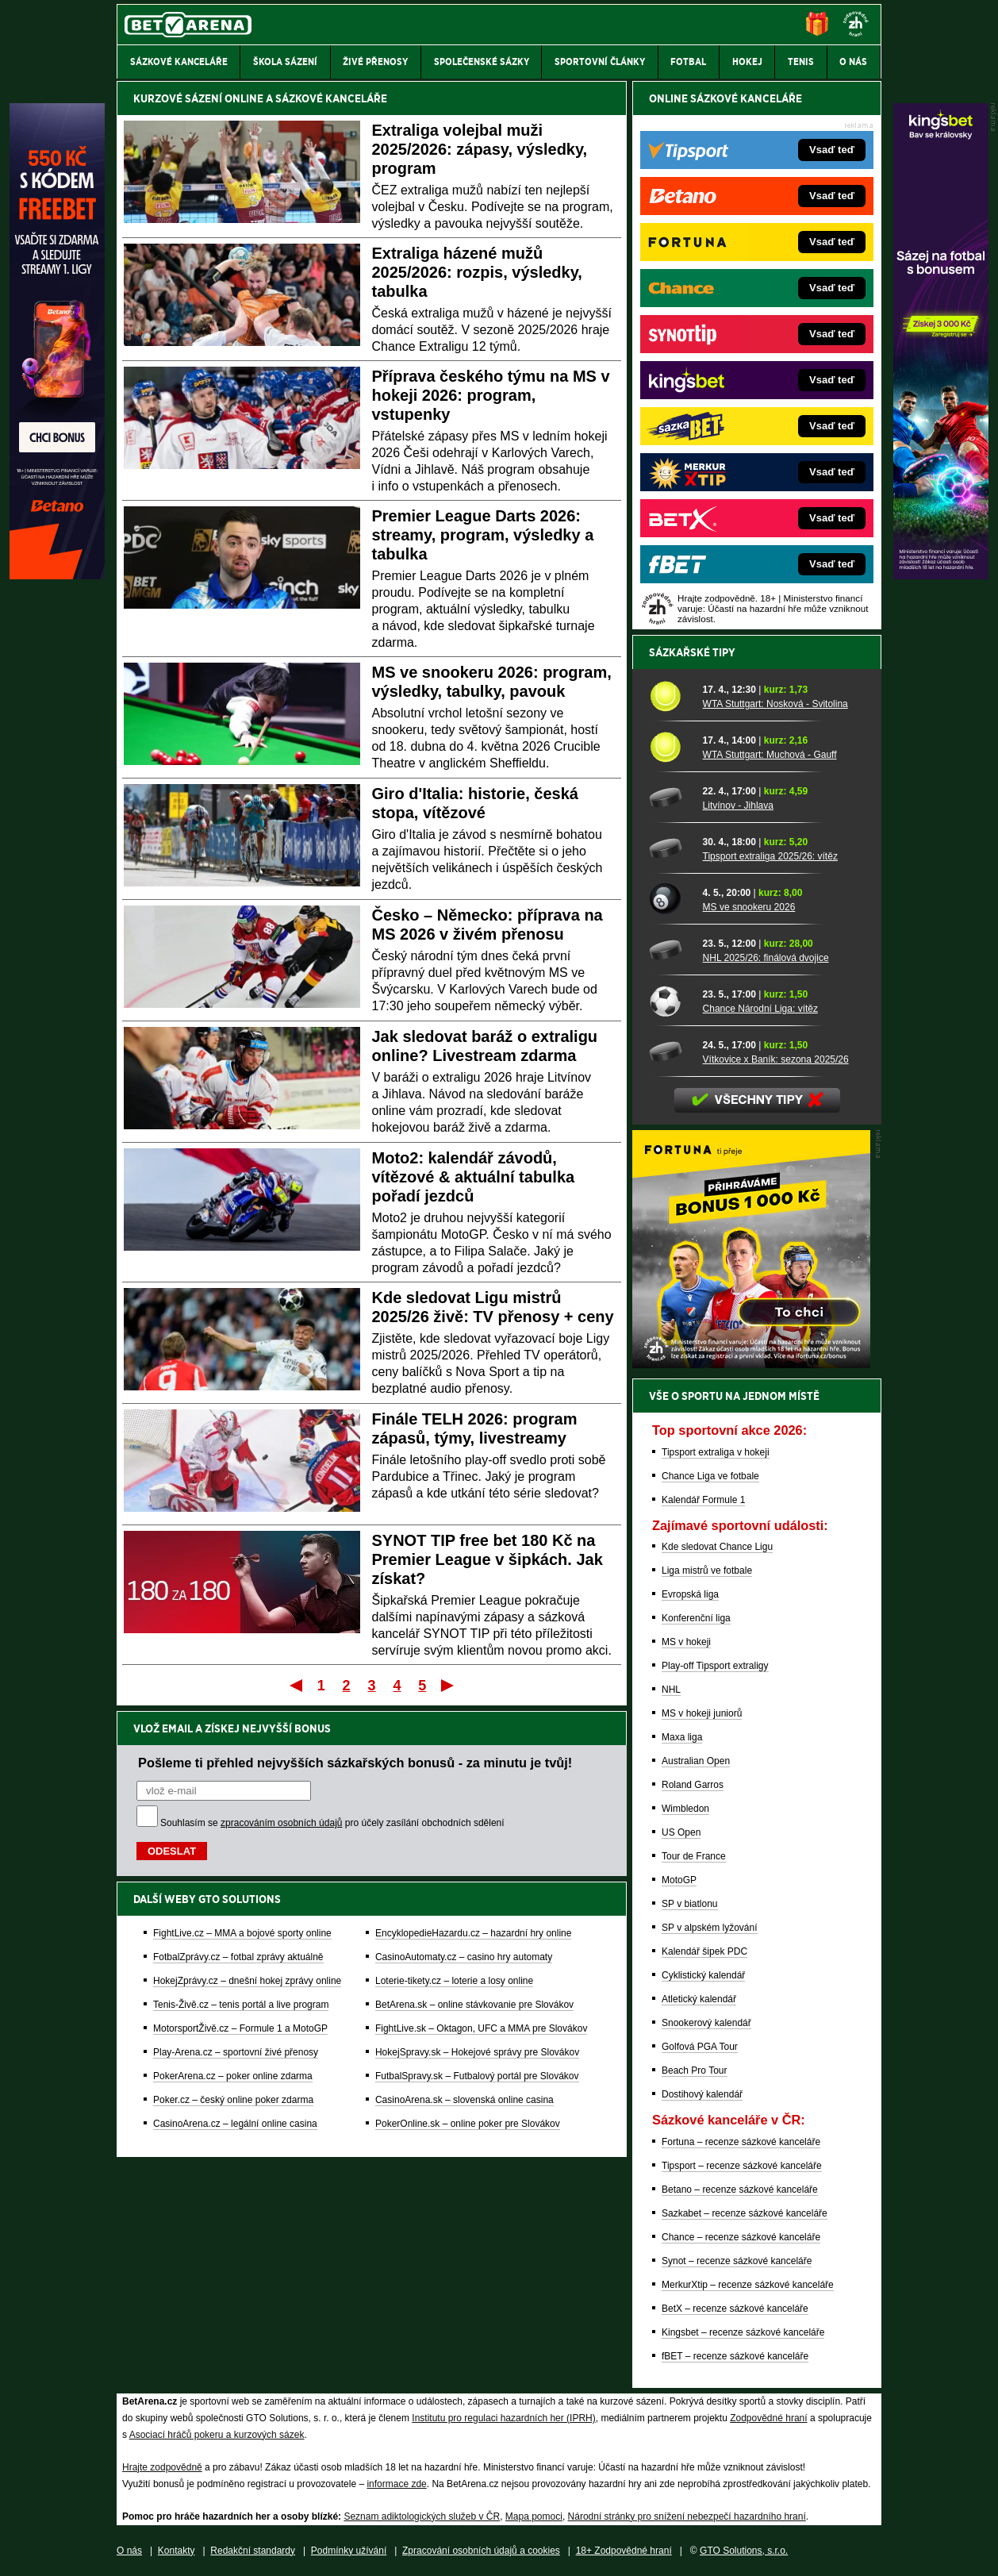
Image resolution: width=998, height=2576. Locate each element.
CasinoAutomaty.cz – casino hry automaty (463, 1957)
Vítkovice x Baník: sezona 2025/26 (776, 1059)
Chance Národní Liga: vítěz (760, 1008)
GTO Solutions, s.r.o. (744, 2550)
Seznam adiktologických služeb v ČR (422, 2516)
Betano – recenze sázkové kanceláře (740, 2189)
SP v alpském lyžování (710, 1927)
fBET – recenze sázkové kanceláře (735, 2356)
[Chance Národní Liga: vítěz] (670, 1000)
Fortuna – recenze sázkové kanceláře (741, 2141)
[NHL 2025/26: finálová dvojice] (670, 950)
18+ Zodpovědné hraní (624, 2550)
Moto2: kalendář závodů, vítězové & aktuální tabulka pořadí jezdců (473, 1177)
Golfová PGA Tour (700, 2046)
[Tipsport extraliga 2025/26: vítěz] (670, 848)
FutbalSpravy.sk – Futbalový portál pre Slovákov (477, 2076)
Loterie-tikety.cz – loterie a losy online (454, 1980)
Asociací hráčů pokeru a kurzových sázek (217, 2434)
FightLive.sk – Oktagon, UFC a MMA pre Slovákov (481, 2028)
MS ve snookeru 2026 (749, 907)
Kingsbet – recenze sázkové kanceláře (743, 2332)
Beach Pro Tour (694, 2070)
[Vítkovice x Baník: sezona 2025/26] (670, 1051)
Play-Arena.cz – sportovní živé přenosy (235, 2052)
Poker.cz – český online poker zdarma (233, 2099)
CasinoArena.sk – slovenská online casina (464, 2099)
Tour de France (694, 1856)
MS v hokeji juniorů (702, 1713)
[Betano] (57, 575)
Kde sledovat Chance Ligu (717, 1546)
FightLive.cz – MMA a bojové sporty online (242, 1933)
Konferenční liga (696, 1618)
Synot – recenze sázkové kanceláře (737, 2260)
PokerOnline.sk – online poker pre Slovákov (467, 2123)
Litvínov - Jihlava (738, 805)
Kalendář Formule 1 (703, 1499)
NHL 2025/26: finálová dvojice (766, 957)
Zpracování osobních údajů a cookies (481, 2550)
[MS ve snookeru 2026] (670, 899)
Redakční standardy (252, 2550)
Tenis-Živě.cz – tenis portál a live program (240, 2004)
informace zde (396, 2483)
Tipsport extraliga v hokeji (716, 1452)
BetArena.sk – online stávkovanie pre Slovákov (474, 2004)
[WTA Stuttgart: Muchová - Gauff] (670, 746)
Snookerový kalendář (706, 2022)
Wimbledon (685, 1808)
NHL (671, 1689)
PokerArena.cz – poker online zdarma (233, 2076)
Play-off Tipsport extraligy (715, 1665)
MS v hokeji (686, 1641)
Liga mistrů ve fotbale (707, 1570)
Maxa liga (682, 1737)
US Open (681, 1832)
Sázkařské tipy (692, 652)
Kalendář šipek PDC (704, 1951)
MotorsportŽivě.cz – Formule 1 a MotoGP (240, 2028)
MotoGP (679, 1880)
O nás (129, 2550)
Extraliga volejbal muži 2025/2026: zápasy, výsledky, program (480, 149)
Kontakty (176, 2550)
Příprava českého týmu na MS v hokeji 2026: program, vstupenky (491, 395)
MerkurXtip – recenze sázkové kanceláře (748, 2284)
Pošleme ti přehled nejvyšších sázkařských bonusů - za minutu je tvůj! (355, 1762)
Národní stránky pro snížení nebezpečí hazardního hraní (687, 2516)
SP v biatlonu (690, 1903)
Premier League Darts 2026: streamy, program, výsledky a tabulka (483, 535)
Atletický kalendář (699, 1999)
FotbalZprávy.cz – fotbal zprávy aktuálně (238, 1957)
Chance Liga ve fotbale (710, 1476)
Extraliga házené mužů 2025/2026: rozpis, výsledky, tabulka (477, 272)
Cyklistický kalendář (703, 1975)
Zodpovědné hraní (768, 2418)
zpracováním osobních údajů (281, 1822)
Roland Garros (693, 1784)
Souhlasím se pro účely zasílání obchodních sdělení (332, 1822)
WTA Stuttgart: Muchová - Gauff (770, 754)
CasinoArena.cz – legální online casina (235, 2123)
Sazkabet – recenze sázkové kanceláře (744, 2213)
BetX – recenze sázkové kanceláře (735, 2308)
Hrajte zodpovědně (162, 2467)
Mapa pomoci (533, 2516)
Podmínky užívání (348, 2550)
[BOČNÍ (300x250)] (751, 1364)
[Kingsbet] (940, 575)
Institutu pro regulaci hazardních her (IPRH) (503, 2418)
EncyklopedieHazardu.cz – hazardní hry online (473, 1933)
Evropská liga (690, 1594)
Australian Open (696, 1761)
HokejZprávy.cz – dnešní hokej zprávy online (247, 1980)
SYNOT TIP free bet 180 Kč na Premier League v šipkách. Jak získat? (487, 1559)
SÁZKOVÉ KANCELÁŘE (331, 98)
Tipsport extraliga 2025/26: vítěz (770, 856)
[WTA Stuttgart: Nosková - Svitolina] (670, 696)
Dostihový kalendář (702, 2094)
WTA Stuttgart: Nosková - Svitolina (775, 703)
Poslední (448, 1685)
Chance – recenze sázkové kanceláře (741, 2237)
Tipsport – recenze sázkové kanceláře (742, 2165)
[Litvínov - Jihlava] (670, 797)
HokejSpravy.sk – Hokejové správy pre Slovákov (477, 2052)
